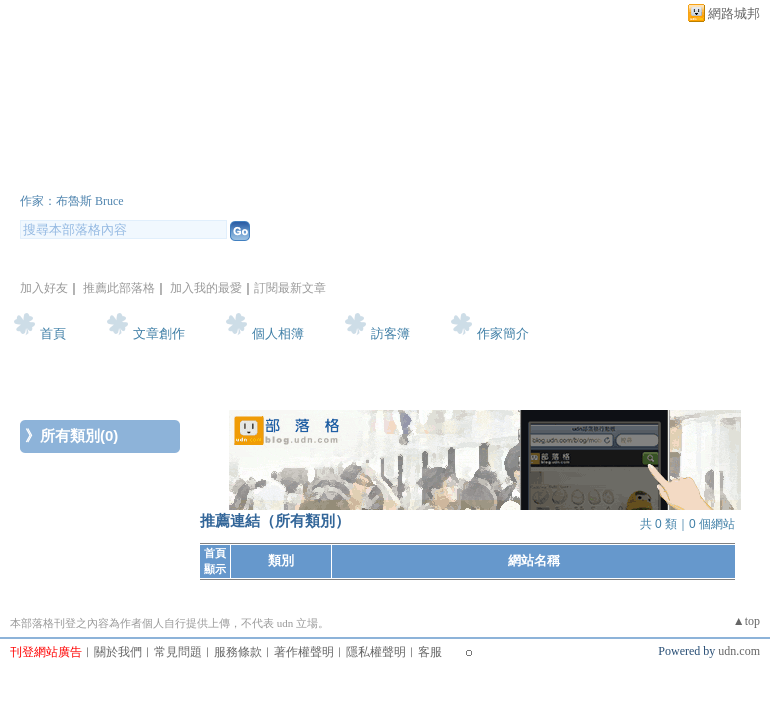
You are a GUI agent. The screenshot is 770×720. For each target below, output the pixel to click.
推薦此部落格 (119, 288)
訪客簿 (390, 333)
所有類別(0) (79, 435)
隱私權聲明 (376, 652)
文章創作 (159, 333)
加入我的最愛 (206, 288)
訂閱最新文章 (290, 288)
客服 (430, 652)
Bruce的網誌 (103, 173)
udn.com (739, 651)
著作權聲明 (304, 652)
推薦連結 (230, 520)
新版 (277, 173)
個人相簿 (278, 333)
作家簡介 (503, 333)
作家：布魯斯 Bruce (72, 201)
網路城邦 (734, 13)
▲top (746, 621)
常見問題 (178, 652)
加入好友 (44, 288)
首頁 (53, 333)
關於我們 (118, 652)
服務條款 (238, 652)
